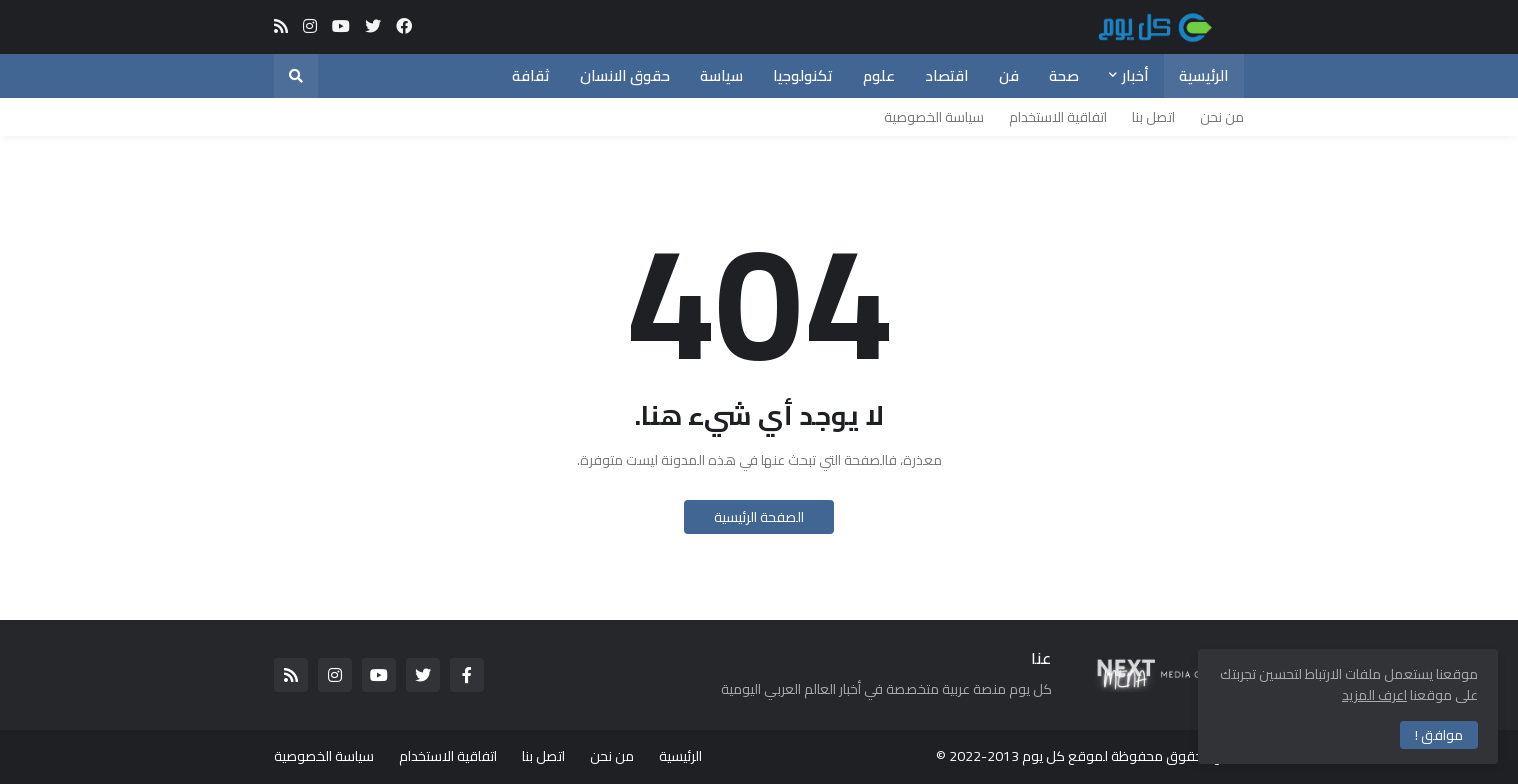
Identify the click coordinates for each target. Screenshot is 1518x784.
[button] (296, 76)
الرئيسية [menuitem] (1204, 75)
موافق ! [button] (1439, 735)
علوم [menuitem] (879, 75)
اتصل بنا (1153, 117)
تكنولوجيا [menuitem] (803, 75)
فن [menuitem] (1009, 75)
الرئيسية (680, 756)
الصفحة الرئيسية (759, 517)
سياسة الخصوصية (934, 117)
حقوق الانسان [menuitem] (625, 75)
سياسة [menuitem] (721, 75)
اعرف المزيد (1374, 695)
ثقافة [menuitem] (531, 75)
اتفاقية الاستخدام (1058, 117)
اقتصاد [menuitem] (947, 75)
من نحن (1222, 117)
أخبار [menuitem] (1135, 75)
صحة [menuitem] (1064, 75)
